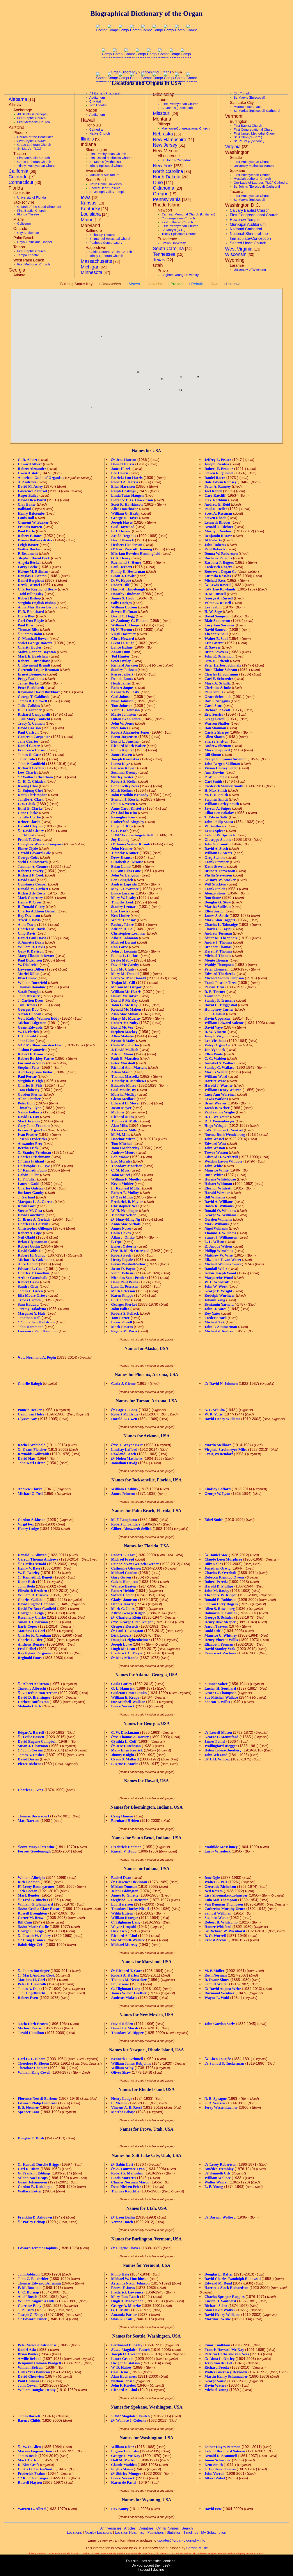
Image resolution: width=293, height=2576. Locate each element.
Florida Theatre (28, 214)
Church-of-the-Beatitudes (35, 137)
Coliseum (24, 223)
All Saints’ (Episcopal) (32, 114)
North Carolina (168, 171)
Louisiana (91, 214)
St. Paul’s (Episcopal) (249, 141)
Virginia (233, 146)
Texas (159, 259)
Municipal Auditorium (104, 175)
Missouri (161, 113)
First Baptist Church (31, 118)
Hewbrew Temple (244, 219)
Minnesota (91, 272)
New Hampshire (169, 139)
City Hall (95, 101)
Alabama (18, 99)
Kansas (88, 203)
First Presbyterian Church (107, 154)
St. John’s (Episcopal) (177, 108)
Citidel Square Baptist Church (110, 252)
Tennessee (164, 254)
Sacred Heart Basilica (105, 188)
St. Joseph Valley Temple (107, 192)
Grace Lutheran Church (34, 144)
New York (163, 165)
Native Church (99, 133)
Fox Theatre (98, 105)
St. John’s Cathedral (176, 160)
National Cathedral (246, 229)
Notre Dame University (105, 184)
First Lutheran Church (177, 222)
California (18, 171)
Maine (87, 219)
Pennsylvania (167, 199)
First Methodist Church (33, 122)
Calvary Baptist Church (250, 210)
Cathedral (96, 129)
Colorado (18, 177)
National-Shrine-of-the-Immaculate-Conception (250, 235)
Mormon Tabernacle (248, 106)
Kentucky (90, 208)
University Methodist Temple (254, 165)
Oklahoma (163, 188)
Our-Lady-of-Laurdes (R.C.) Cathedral (261, 182)
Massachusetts (96, 261)
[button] (97, 320)
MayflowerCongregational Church (186, 128)
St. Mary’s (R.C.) (29, 148)
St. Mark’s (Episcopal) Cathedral (257, 110)
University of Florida (31, 197)
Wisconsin (235, 254)
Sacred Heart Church (248, 243)
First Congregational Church (254, 129)
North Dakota (167, 177)
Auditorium (97, 97)
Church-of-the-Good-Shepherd (39, 206)
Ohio (158, 182)
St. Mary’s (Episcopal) (249, 97)
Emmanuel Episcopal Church (110, 238)
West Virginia (238, 249)
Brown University (174, 243)
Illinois (87, 139)
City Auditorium (28, 233)
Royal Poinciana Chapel (34, 242)
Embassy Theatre (102, 234)
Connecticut (21, 182)
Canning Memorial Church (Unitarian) (188, 214)
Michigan (90, 267)
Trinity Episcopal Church (106, 165)
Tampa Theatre (28, 255)
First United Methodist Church (110, 158)
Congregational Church (178, 218)
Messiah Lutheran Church (252, 178)
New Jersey (165, 145)
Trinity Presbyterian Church (36, 165)
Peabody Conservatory (106, 242)
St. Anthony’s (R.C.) (248, 137)
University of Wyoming (250, 269)
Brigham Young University (180, 275)
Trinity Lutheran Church (106, 256)
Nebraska (163, 134)
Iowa (86, 197)
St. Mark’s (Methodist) (105, 162)
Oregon (161, 193)
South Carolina (168, 248)
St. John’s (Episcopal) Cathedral (257, 186)
